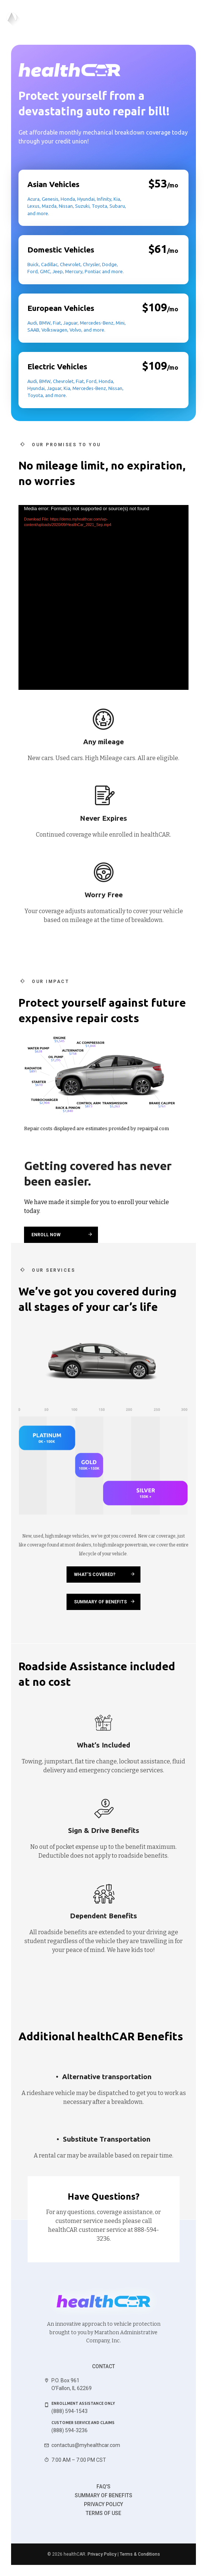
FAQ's (103, 2486)
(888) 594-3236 (69, 2430)
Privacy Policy (103, 2504)
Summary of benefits (103, 2495)
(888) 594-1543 (69, 2411)
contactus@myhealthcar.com (85, 2445)
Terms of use (103, 2513)
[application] (103, 597)
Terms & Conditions (140, 2554)
